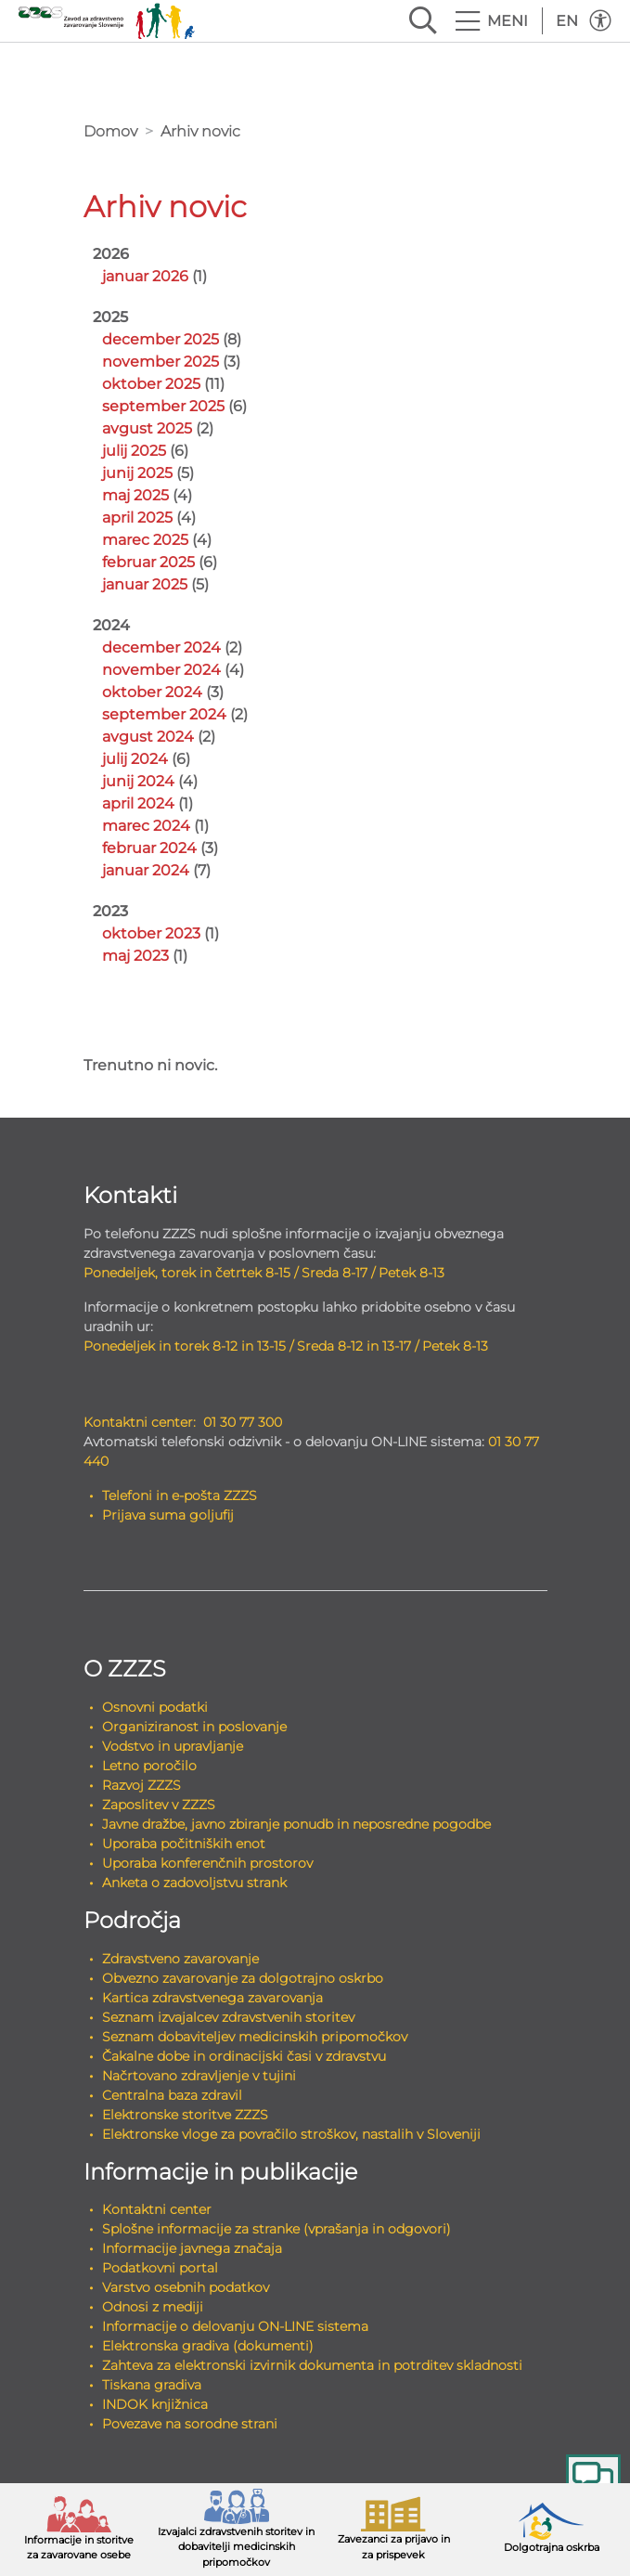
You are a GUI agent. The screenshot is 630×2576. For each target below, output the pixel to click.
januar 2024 (145, 870)
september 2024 (164, 714)
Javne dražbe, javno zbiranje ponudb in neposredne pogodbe (296, 1824)
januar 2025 (144, 584)
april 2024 (138, 803)
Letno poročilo (149, 1765)
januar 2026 (145, 276)
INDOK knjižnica (155, 2404)
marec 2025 (145, 540)
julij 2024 (135, 759)
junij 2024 (138, 781)
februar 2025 (148, 562)
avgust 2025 (147, 428)
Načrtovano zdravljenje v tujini (199, 2075)
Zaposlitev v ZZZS (158, 1804)
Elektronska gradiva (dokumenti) (208, 2345)
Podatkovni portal (160, 2267)
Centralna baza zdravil (172, 2095)
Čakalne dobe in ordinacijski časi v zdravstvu (244, 2056)
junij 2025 (137, 473)
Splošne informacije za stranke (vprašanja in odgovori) (276, 2228)
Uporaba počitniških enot (183, 1843)
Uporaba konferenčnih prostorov (207, 1863)
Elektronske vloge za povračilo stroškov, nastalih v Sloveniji (291, 2134)
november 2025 (160, 361)
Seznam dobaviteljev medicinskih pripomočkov (254, 2036)
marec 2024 (146, 826)
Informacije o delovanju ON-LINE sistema (235, 2326)
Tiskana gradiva (151, 2384)
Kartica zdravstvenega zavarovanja (212, 1997)
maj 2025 (135, 495)
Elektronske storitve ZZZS (185, 2114)
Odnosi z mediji (152, 2306)
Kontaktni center (157, 2209)
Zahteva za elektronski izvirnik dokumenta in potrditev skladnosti (312, 2365)
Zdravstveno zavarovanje (180, 1958)
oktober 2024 (152, 692)
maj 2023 (135, 955)
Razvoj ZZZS (141, 1785)
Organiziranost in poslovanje (194, 1726)
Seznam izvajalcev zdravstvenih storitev (228, 2017)
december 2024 (161, 647)
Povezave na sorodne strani (189, 2423)
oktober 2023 (151, 933)
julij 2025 (134, 451)
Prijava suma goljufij (168, 1515)
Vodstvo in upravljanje (172, 1746)
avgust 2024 (148, 736)
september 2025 (163, 406)
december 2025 (160, 339)
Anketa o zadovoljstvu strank (194, 1882)
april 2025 (137, 517)
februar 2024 (149, 848)
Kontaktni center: (140, 1422)
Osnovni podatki (155, 1707)
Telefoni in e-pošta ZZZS (179, 1495)
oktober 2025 (151, 384)
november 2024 (161, 670)
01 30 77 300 (242, 1422)
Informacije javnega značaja (192, 2248)
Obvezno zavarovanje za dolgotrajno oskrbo (242, 1978)
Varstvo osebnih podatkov (185, 2287)
